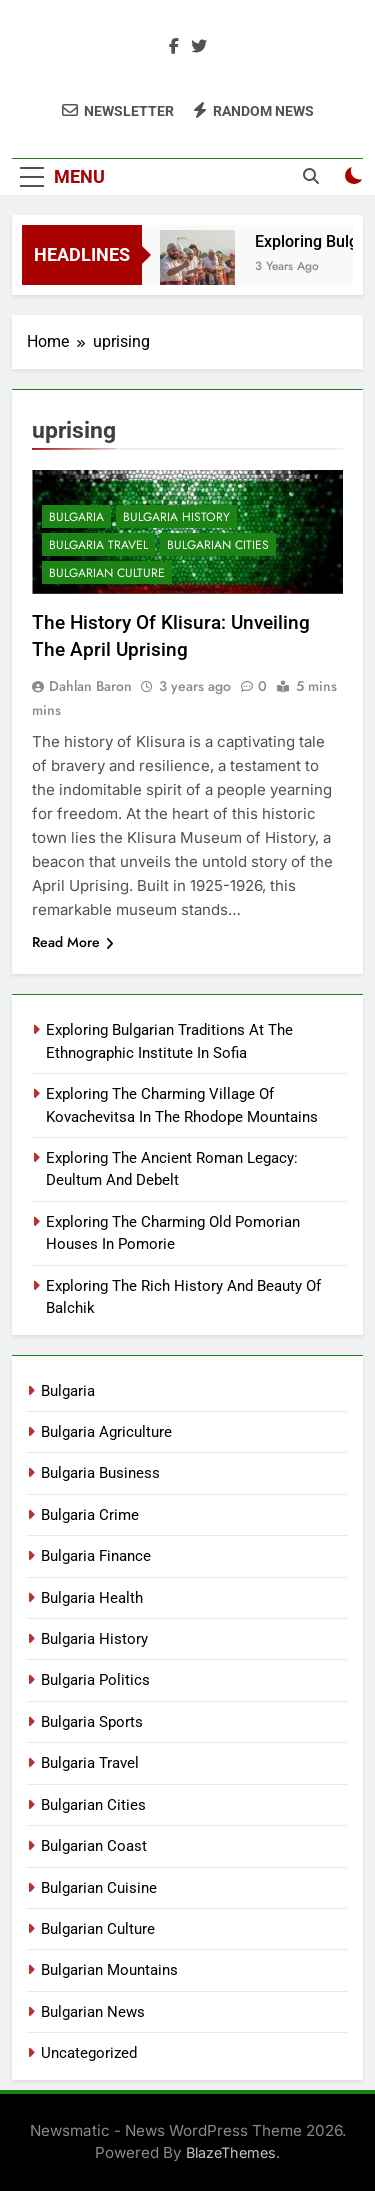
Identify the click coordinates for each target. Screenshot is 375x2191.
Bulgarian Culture (107, 573)
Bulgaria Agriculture (106, 1432)
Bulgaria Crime (90, 1515)
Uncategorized (89, 2053)
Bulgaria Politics (95, 1680)
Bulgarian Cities (218, 545)
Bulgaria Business (100, 1473)
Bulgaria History (176, 517)
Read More (73, 942)
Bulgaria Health (92, 1598)
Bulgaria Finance (96, 1556)
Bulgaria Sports (92, 1722)
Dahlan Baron (90, 686)
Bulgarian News (93, 2012)
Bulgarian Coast (94, 1846)
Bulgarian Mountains (109, 1970)
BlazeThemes (231, 2152)
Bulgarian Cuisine (99, 1888)
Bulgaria (76, 517)
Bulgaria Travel (98, 545)
